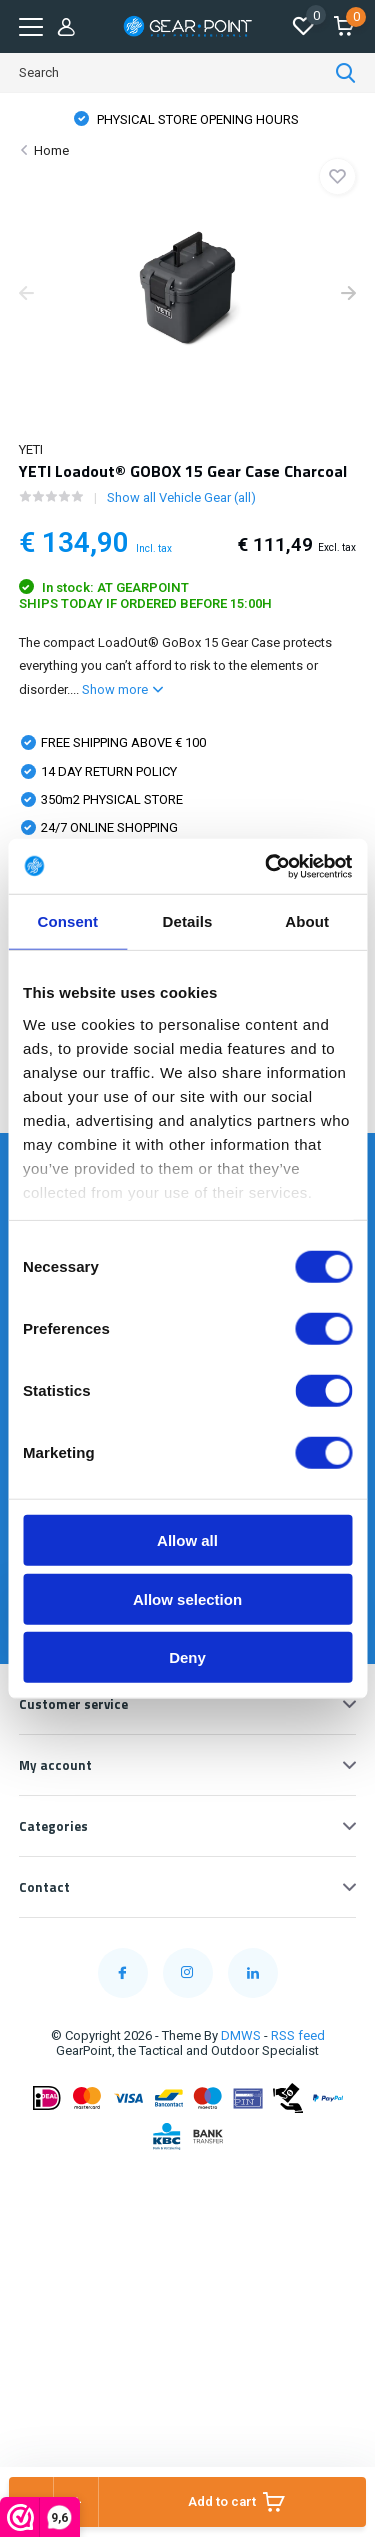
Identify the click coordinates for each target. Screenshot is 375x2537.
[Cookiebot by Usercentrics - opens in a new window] (267, 866)
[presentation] (26, 295)
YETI (31, 449)
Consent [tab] (67, 921)
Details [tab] (188, 921)
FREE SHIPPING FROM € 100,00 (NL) (197, 119)
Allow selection (187, 1598)
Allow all (187, 1540)
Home (51, 150)
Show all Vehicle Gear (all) (181, 497)
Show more (122, 689)
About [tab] (307, 921)
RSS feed (298, 2035)
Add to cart (236, 2502)
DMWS (241, 2035)
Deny (187, 1657)
